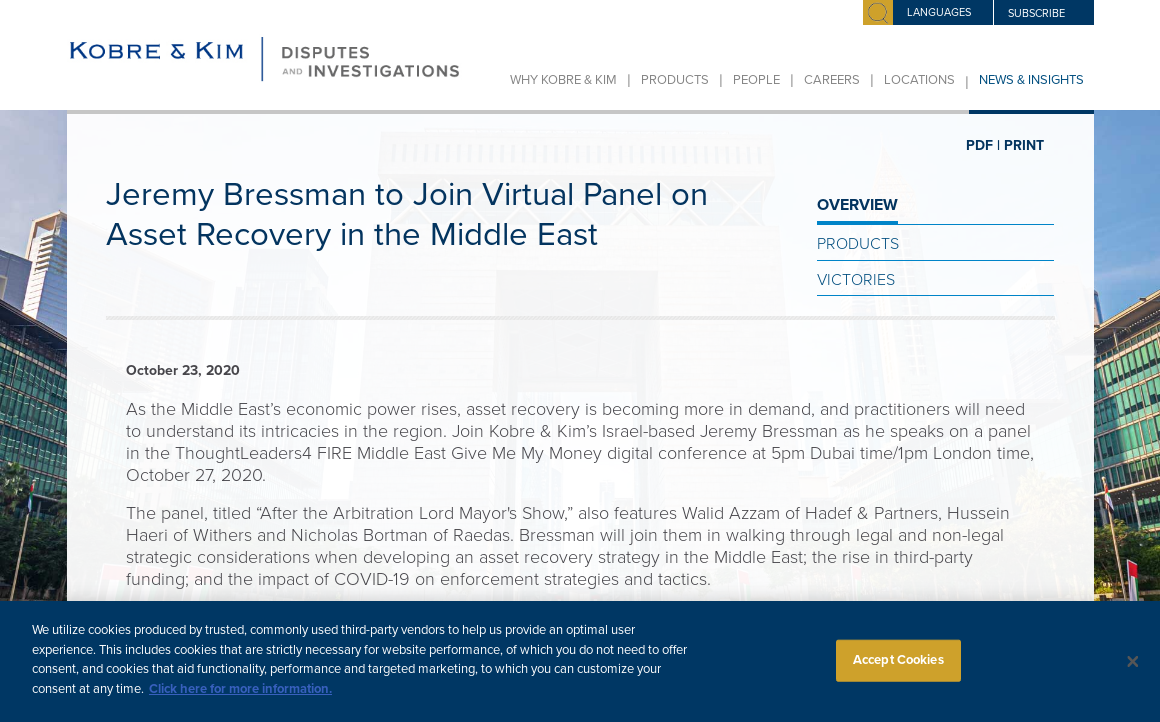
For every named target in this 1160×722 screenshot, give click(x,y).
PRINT (1024, 145)
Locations (919, 80)
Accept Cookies (898, 671)
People (756, 80)
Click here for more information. (240, 700)
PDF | (983, 145)
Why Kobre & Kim (563, 80)
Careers (832, 80)
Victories (856, 280)
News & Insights (1031, 80)
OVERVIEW (857, 205)
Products (675, 80)
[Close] (1133, 673)
